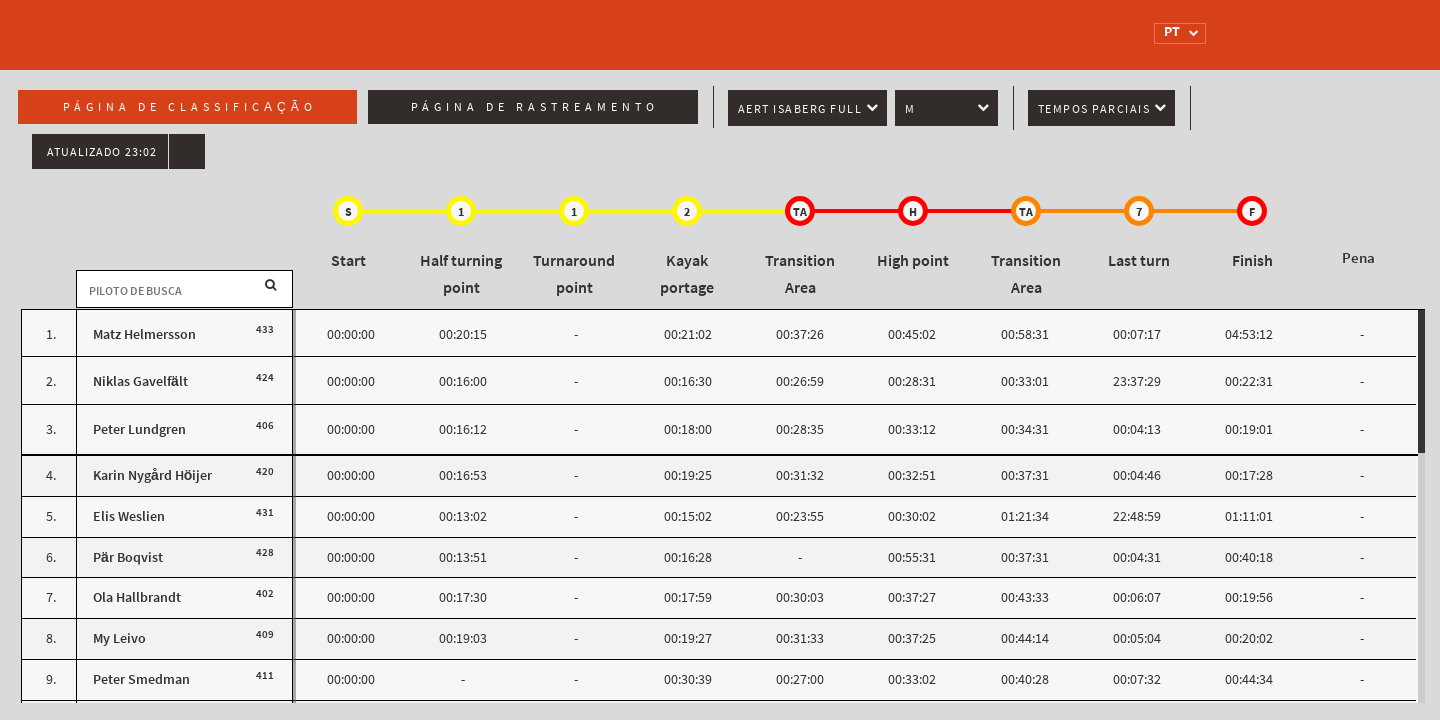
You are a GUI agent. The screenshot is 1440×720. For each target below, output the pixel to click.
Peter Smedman (141, 679)
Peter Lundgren (139, 429)
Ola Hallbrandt (137, 597)
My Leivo (119, 638)
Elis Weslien (129, 516)
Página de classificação (190, 107)
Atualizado (102, 152)
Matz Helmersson (144, 334)
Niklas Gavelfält (140, 381)
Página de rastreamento (535, 107)
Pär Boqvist (128, 557)
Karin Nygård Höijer (152, 475)
